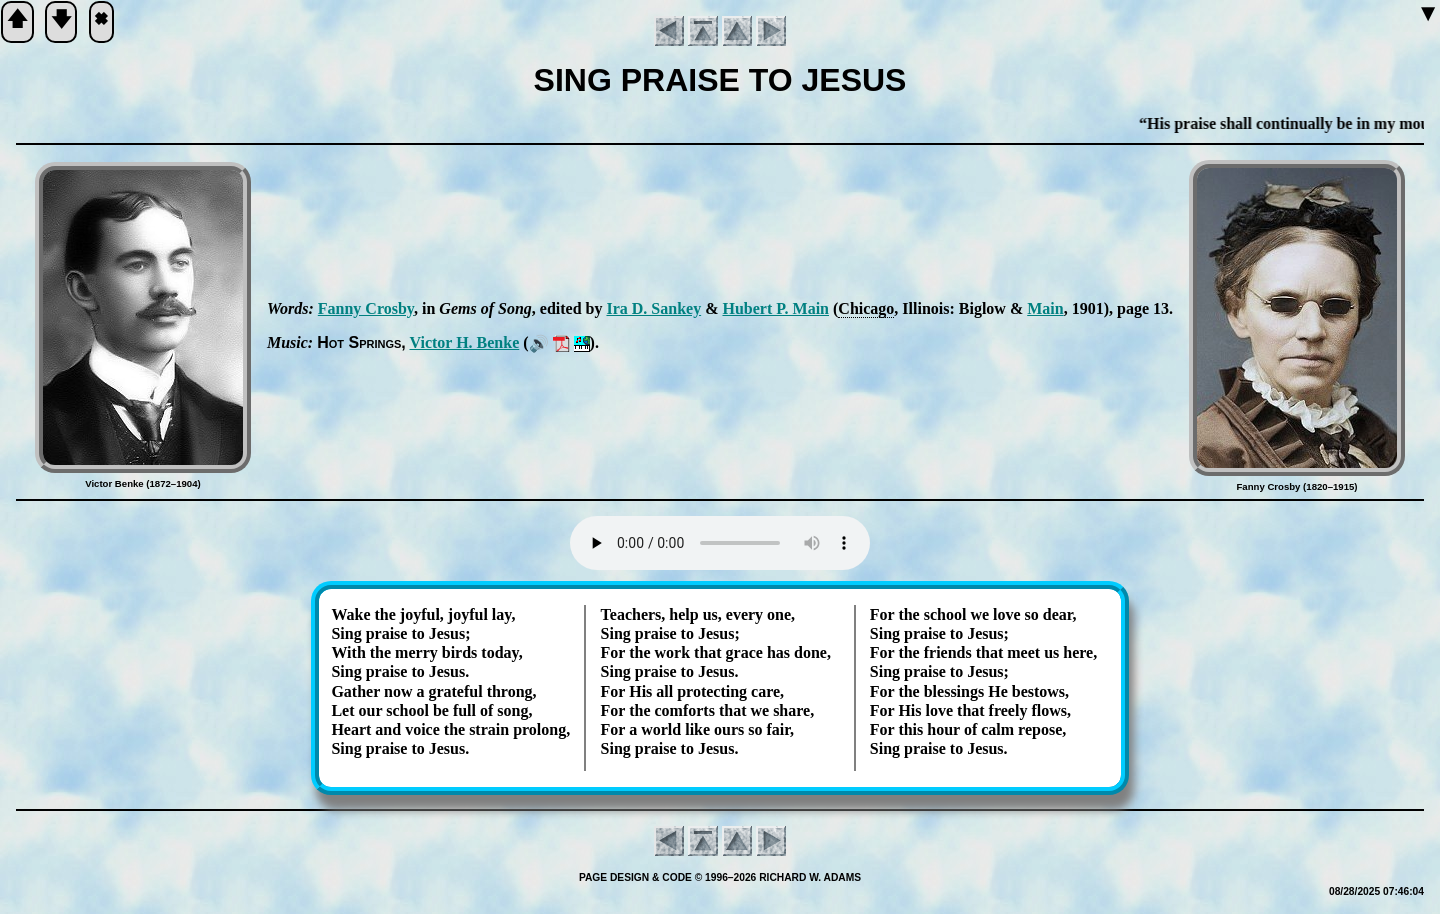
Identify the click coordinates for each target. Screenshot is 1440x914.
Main (1045, 308)
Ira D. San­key (653, 308)
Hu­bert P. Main (775, 308)
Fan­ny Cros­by (366, 308)
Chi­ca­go (866, 308)
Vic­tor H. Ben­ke (465, 342)
